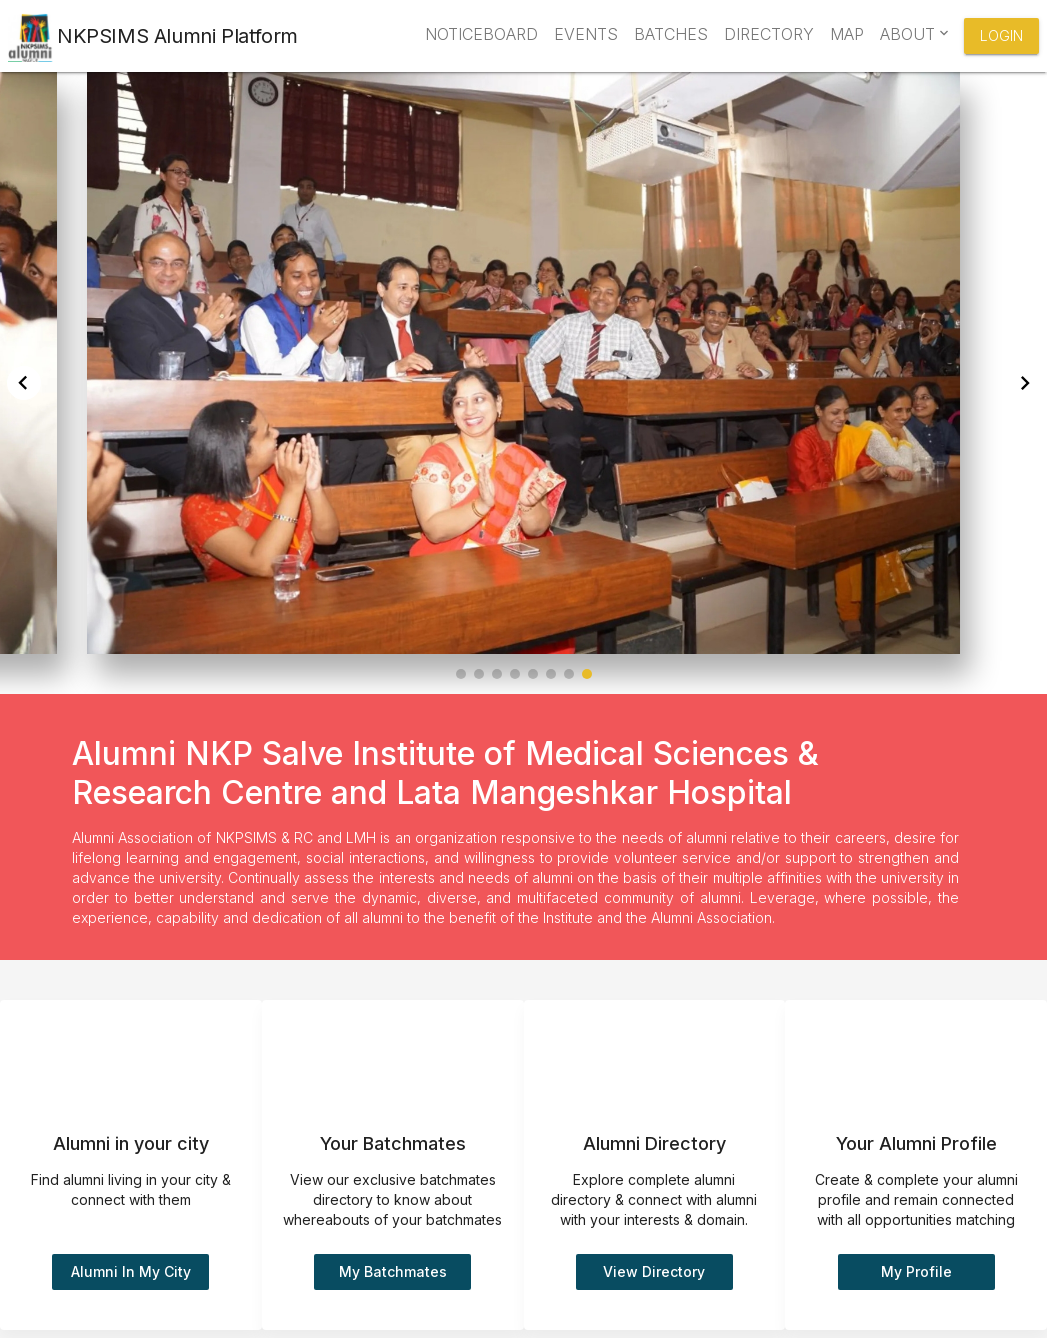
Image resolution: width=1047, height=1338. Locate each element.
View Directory (654, 1271)
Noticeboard (481, 34)
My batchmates (393, 1271)
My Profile (916, 1271)
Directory (769, 34)
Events (586, 34)
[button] (461, 674)
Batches (671, 34)
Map (847, 34)
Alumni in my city (131, 1271)
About (912, 34)
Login (1001, 35)
